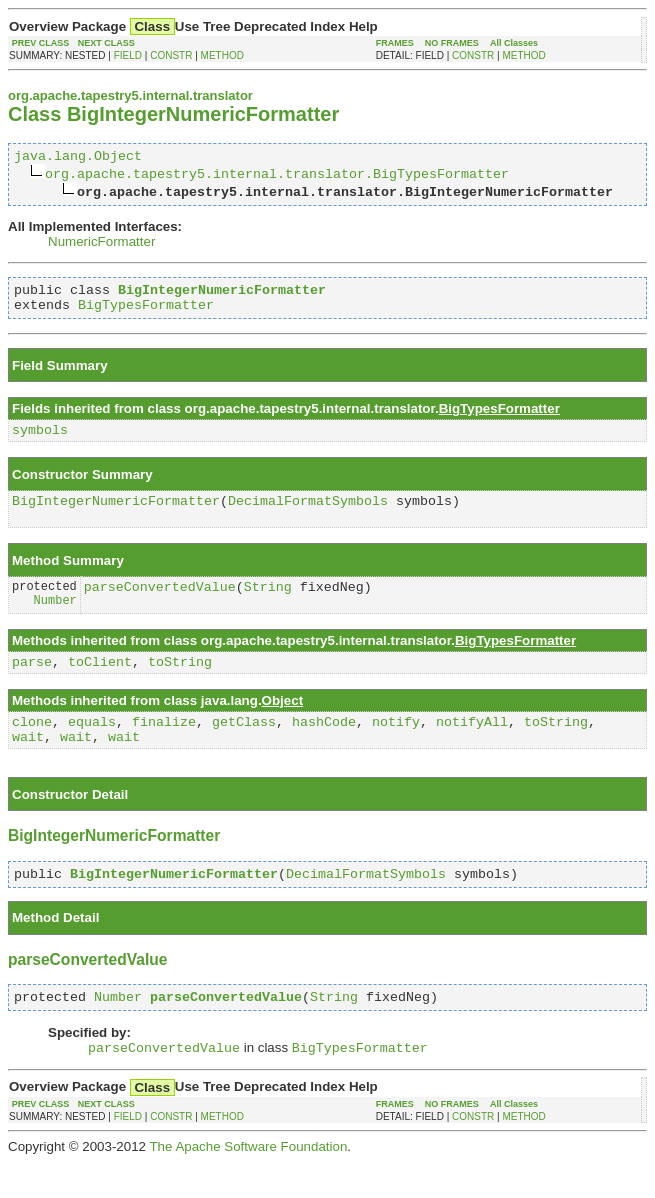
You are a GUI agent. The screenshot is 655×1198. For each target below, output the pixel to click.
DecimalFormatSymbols (308, 515)
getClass (244, 746)
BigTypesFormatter (146, 313)
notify (396, 746)
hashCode (324, 746)
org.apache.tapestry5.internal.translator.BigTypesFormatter (277, 176)
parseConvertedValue (160, 605)
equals (92, 746)
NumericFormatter (101, 244)
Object (282, 722)
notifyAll (472, 746)
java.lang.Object (78, 158)
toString (180, 683)
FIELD (128, 55)
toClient (100, 683)
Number (55, 620)
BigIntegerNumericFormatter (116, 515)
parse (32, 683)
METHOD (222, 55)
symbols (40, 441)
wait (28, 764)
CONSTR (171, 55)
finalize (164, 746)
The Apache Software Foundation (248, 1182)
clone (32, 746)
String (268, 605)
